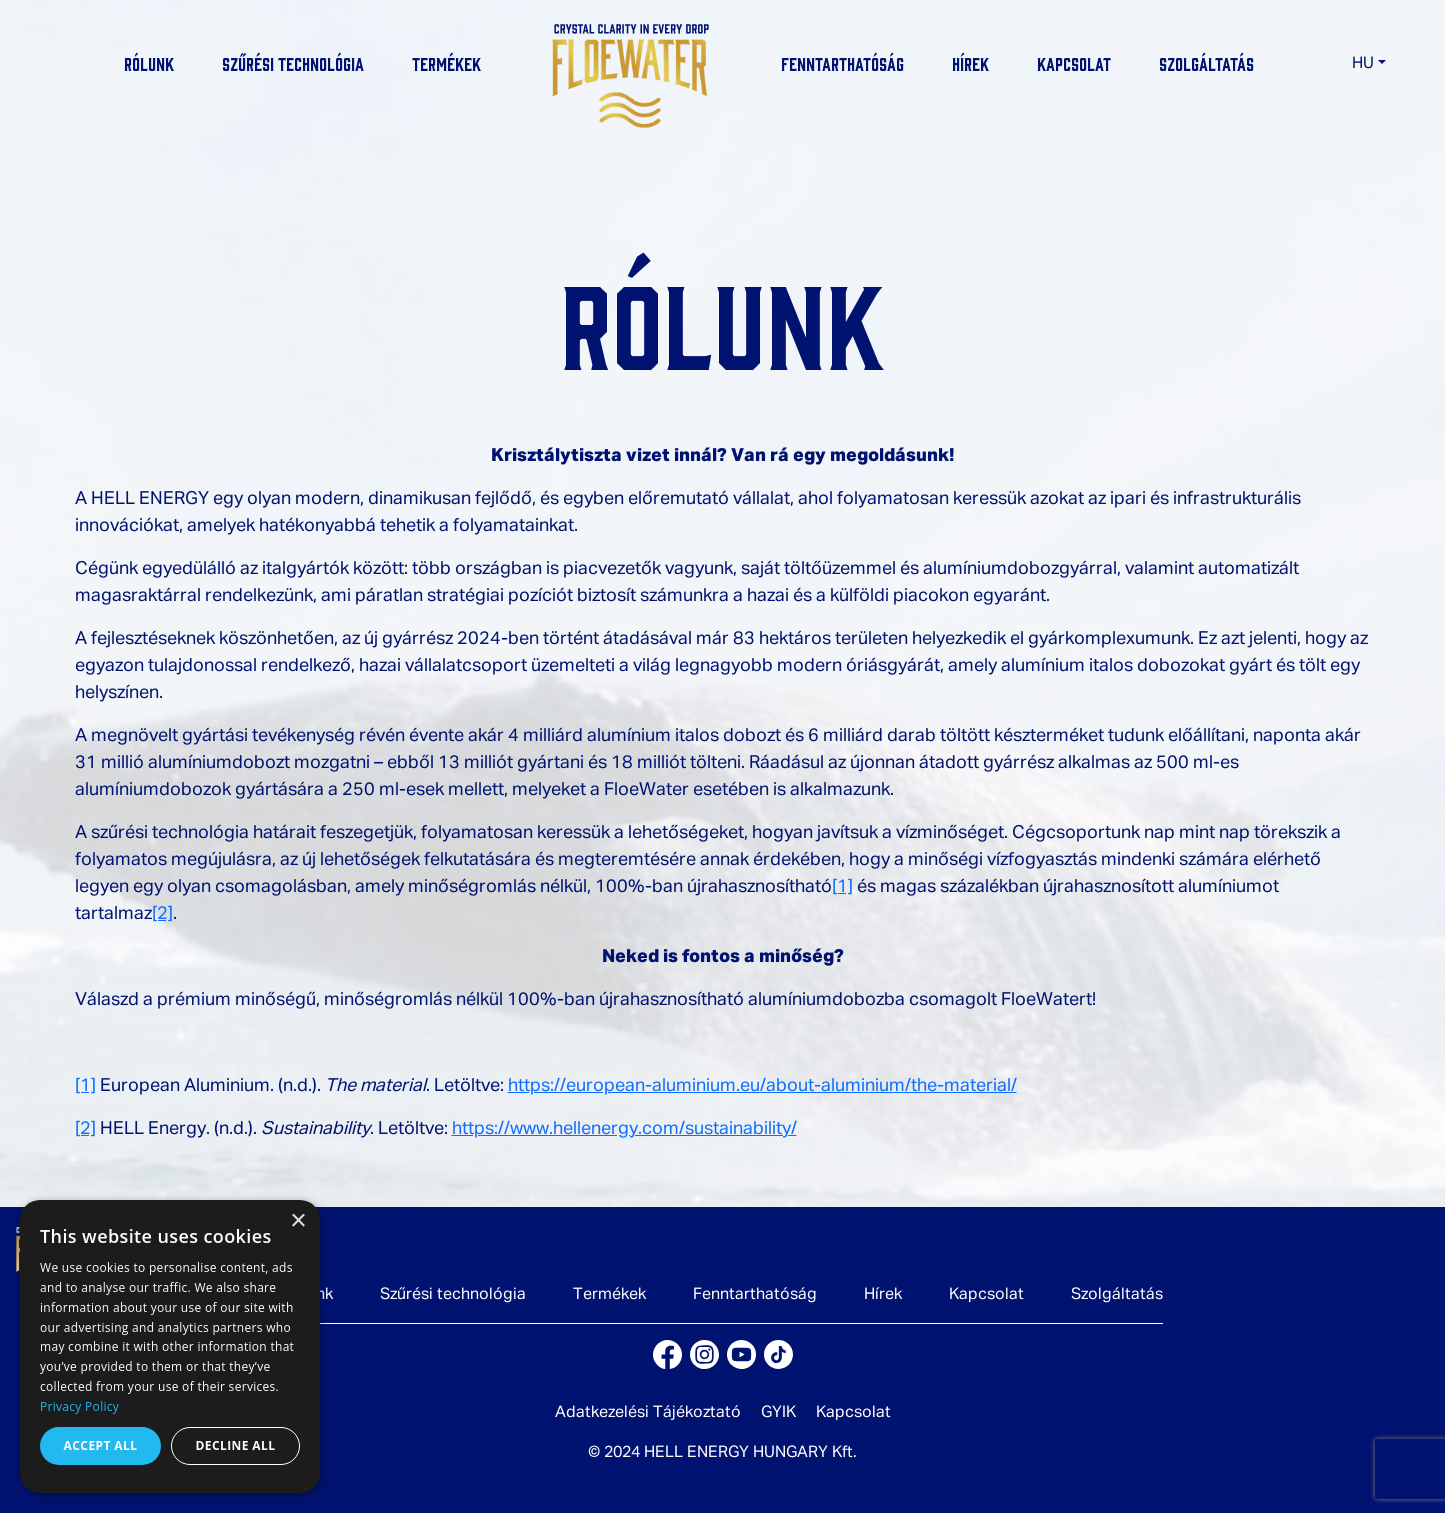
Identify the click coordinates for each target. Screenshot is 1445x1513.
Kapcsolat (1074, 63)
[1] (842, 887)
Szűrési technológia (293, 63)
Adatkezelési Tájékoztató (648, 1413)
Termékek (446, 63)
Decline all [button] (236, 1445)
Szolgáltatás (1206, 63)
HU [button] (1363, 64)
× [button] (297, 1221)
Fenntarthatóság (842, 63)
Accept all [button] (101, 1445)
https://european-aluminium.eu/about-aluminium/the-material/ (762, 1086)
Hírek (970, 63)
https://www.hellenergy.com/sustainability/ (624, 1129)
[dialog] (170, 1346)
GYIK (778, 1413)
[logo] (631, 72)
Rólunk (149, 63)
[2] (162, 914)
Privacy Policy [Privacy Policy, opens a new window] (79, 1406)
